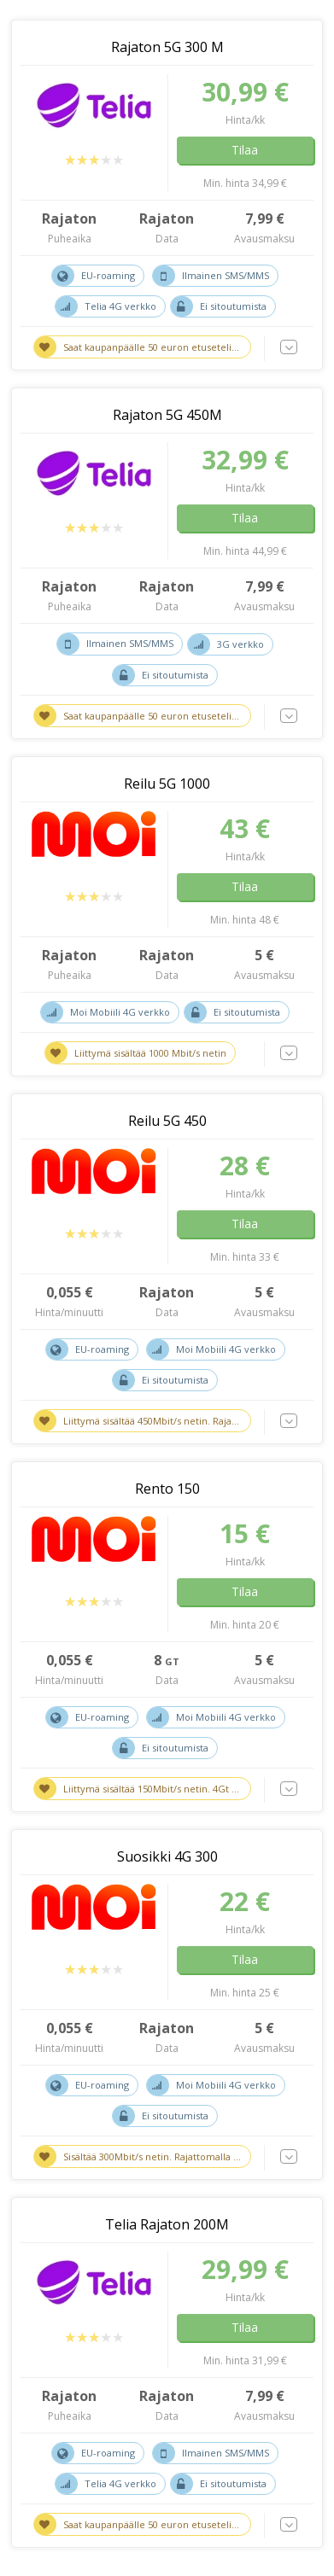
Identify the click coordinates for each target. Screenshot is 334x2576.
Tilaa (244, 150)
